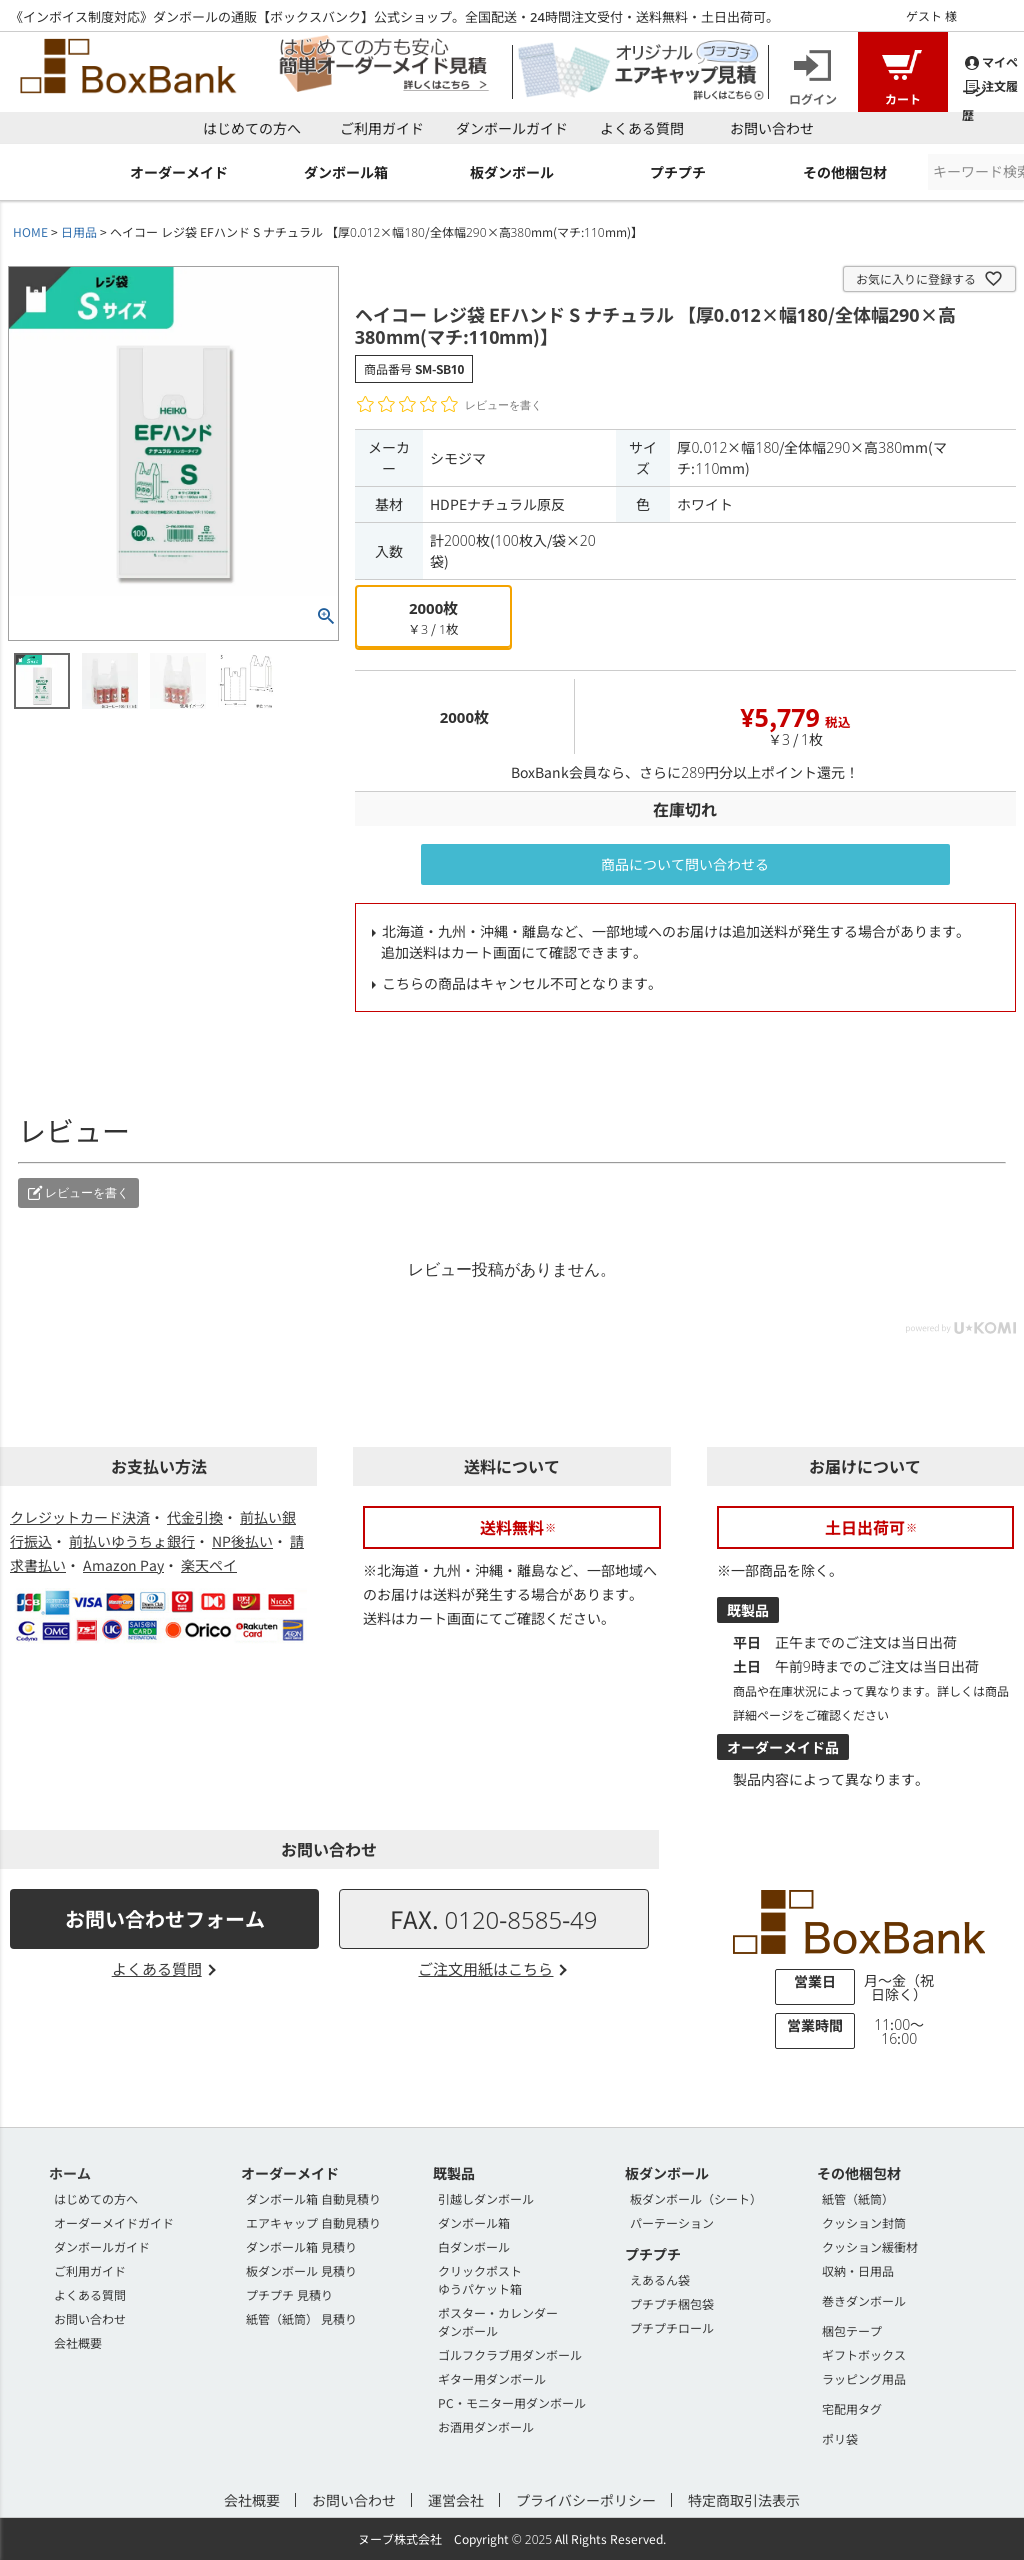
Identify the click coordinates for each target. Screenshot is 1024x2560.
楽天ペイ (209, 1565)
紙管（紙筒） (858, 2198)
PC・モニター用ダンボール (512, 2402)
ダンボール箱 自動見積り (313, 2198)
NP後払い (242, 1541)
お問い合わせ (772, 128)
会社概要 (78, 2342)
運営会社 (456, 2500)
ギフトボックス (864, 2354)
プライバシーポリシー (586, 2500)
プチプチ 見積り (289, 2294)
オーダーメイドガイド (114, 2222)
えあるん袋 (660, 2279)
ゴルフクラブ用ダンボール (510, 2354)
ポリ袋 (840, 2438)
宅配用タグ (852, 2408)
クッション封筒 (864, 2222)
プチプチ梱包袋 (672, 2303)
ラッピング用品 (864, 2378)
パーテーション (672, 2222)
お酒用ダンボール (486, 2426)
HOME (30, 231)
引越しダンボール (486, 2198)
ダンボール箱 (474, 2222)
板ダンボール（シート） (696, 2198)
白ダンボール (474, 2246)
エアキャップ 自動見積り (313, 2222)
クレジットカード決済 (80, 1517)
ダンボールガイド (512, 128)
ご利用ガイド (382, 128)
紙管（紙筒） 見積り (301, 2318)
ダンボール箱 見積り (301, 2246)
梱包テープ (852, 2330)
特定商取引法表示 (744, 2500)
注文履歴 (990, 85)
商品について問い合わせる (685, 864)
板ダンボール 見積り (301, 2270)
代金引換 (195, 1517)
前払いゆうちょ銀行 (132, 1541)
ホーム (70, 2173)
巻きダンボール (864, 2300)
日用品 (79, 231)
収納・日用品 (858, 2270)
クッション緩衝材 (870, 2246)
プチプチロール (672, 2327)
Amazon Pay (123, 1565)
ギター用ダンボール (492, 2378)
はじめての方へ (252, 128)
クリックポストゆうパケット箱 (480, 2279)
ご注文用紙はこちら (485, 1968)
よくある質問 (642, 128)
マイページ (990, 61)
